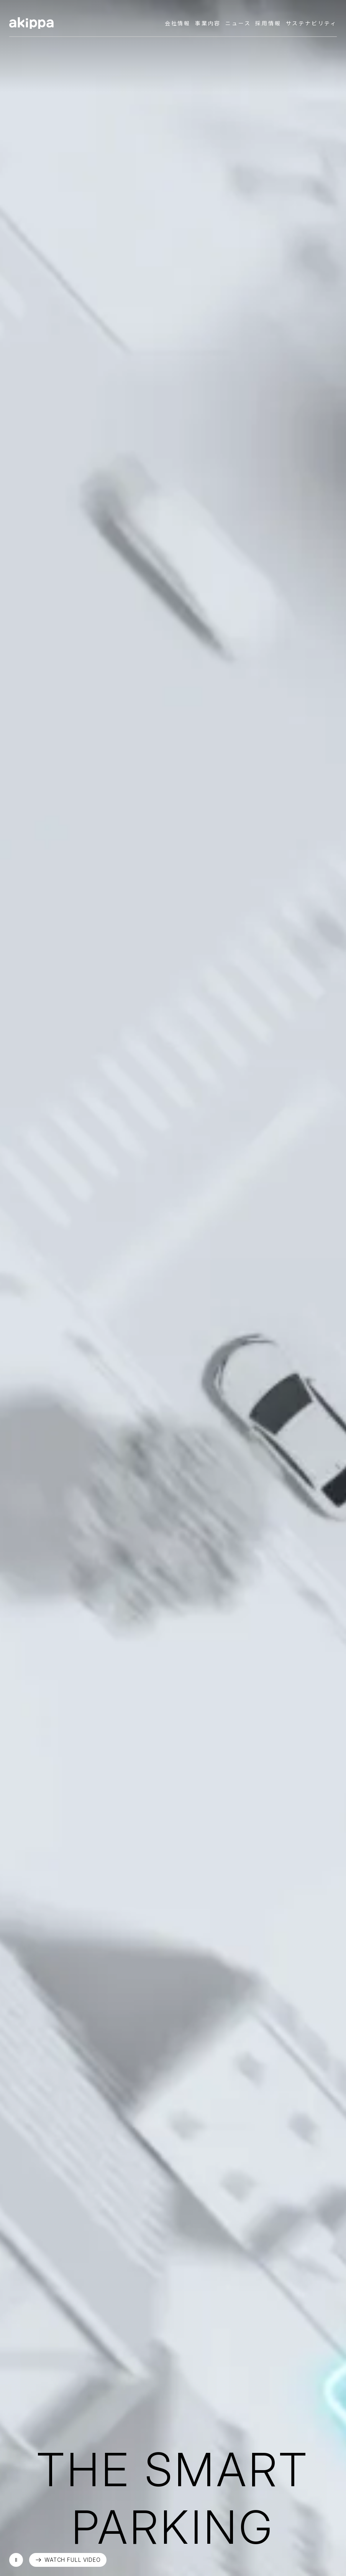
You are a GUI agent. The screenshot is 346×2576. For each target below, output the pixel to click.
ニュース (238, 23)
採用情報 (268, 23)
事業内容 (208, 23)
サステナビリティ (311, 23)
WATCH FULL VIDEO (72, 2559)
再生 (16, 2560)
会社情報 (177, 23)
